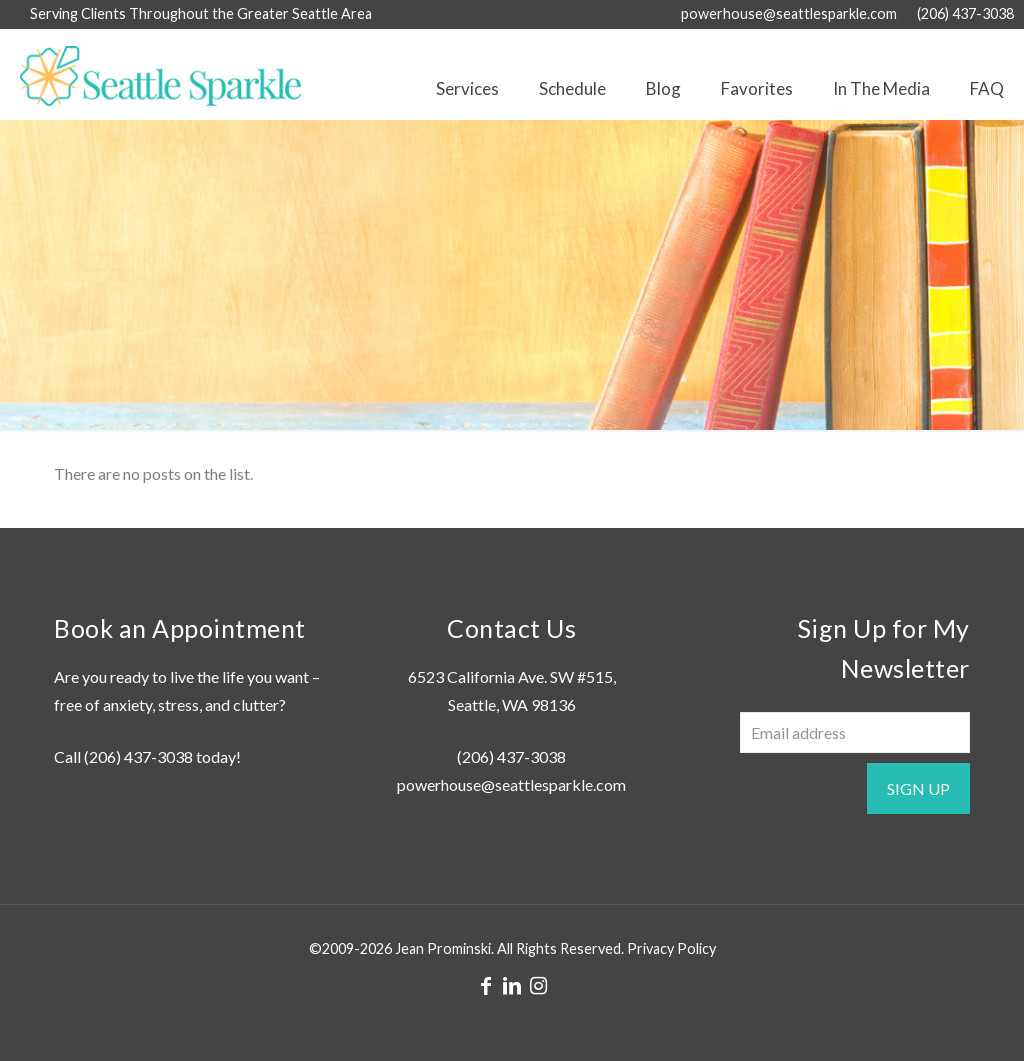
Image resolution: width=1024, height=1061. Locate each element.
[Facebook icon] (486, 985)
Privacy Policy (671, 948)
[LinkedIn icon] (512, 985)
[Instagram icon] (538, 985)
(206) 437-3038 (138, 756)
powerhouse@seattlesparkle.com (511, 784)
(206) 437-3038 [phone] (965, 13)
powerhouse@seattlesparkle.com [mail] (789, 13)
